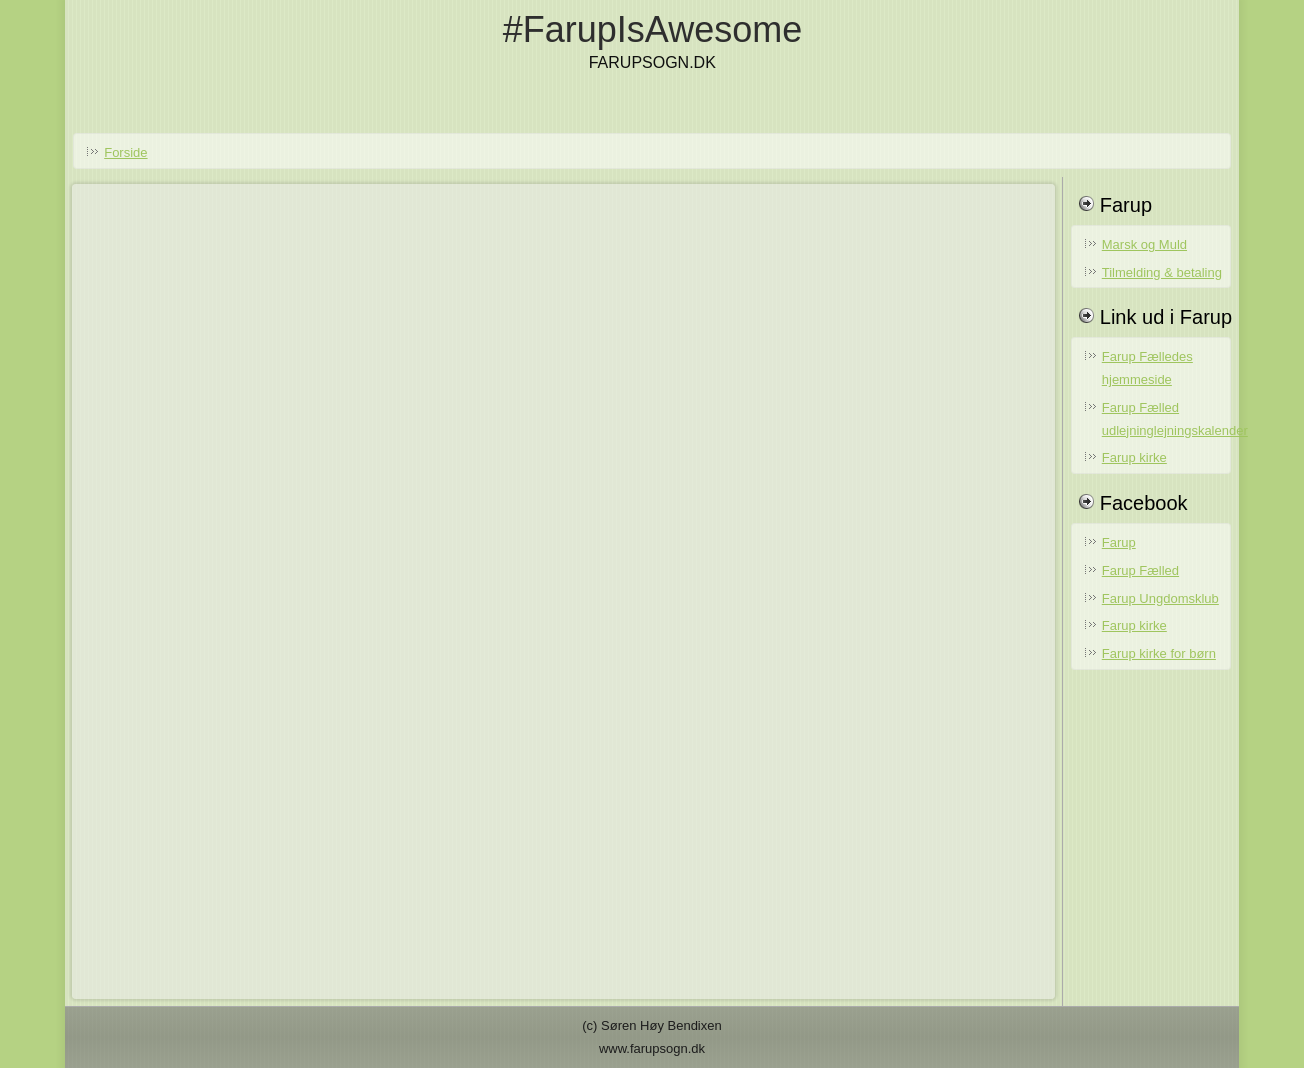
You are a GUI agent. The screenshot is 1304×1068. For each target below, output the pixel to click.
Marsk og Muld (1144, 244)
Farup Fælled (1140, 570)
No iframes (563, 587)
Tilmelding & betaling (1162, 272)
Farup (1119, 542)
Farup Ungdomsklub (1160, 598)
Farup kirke (1134, 457)
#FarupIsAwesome (652, 29)
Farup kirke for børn (1159, 653)
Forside (125, 152)
